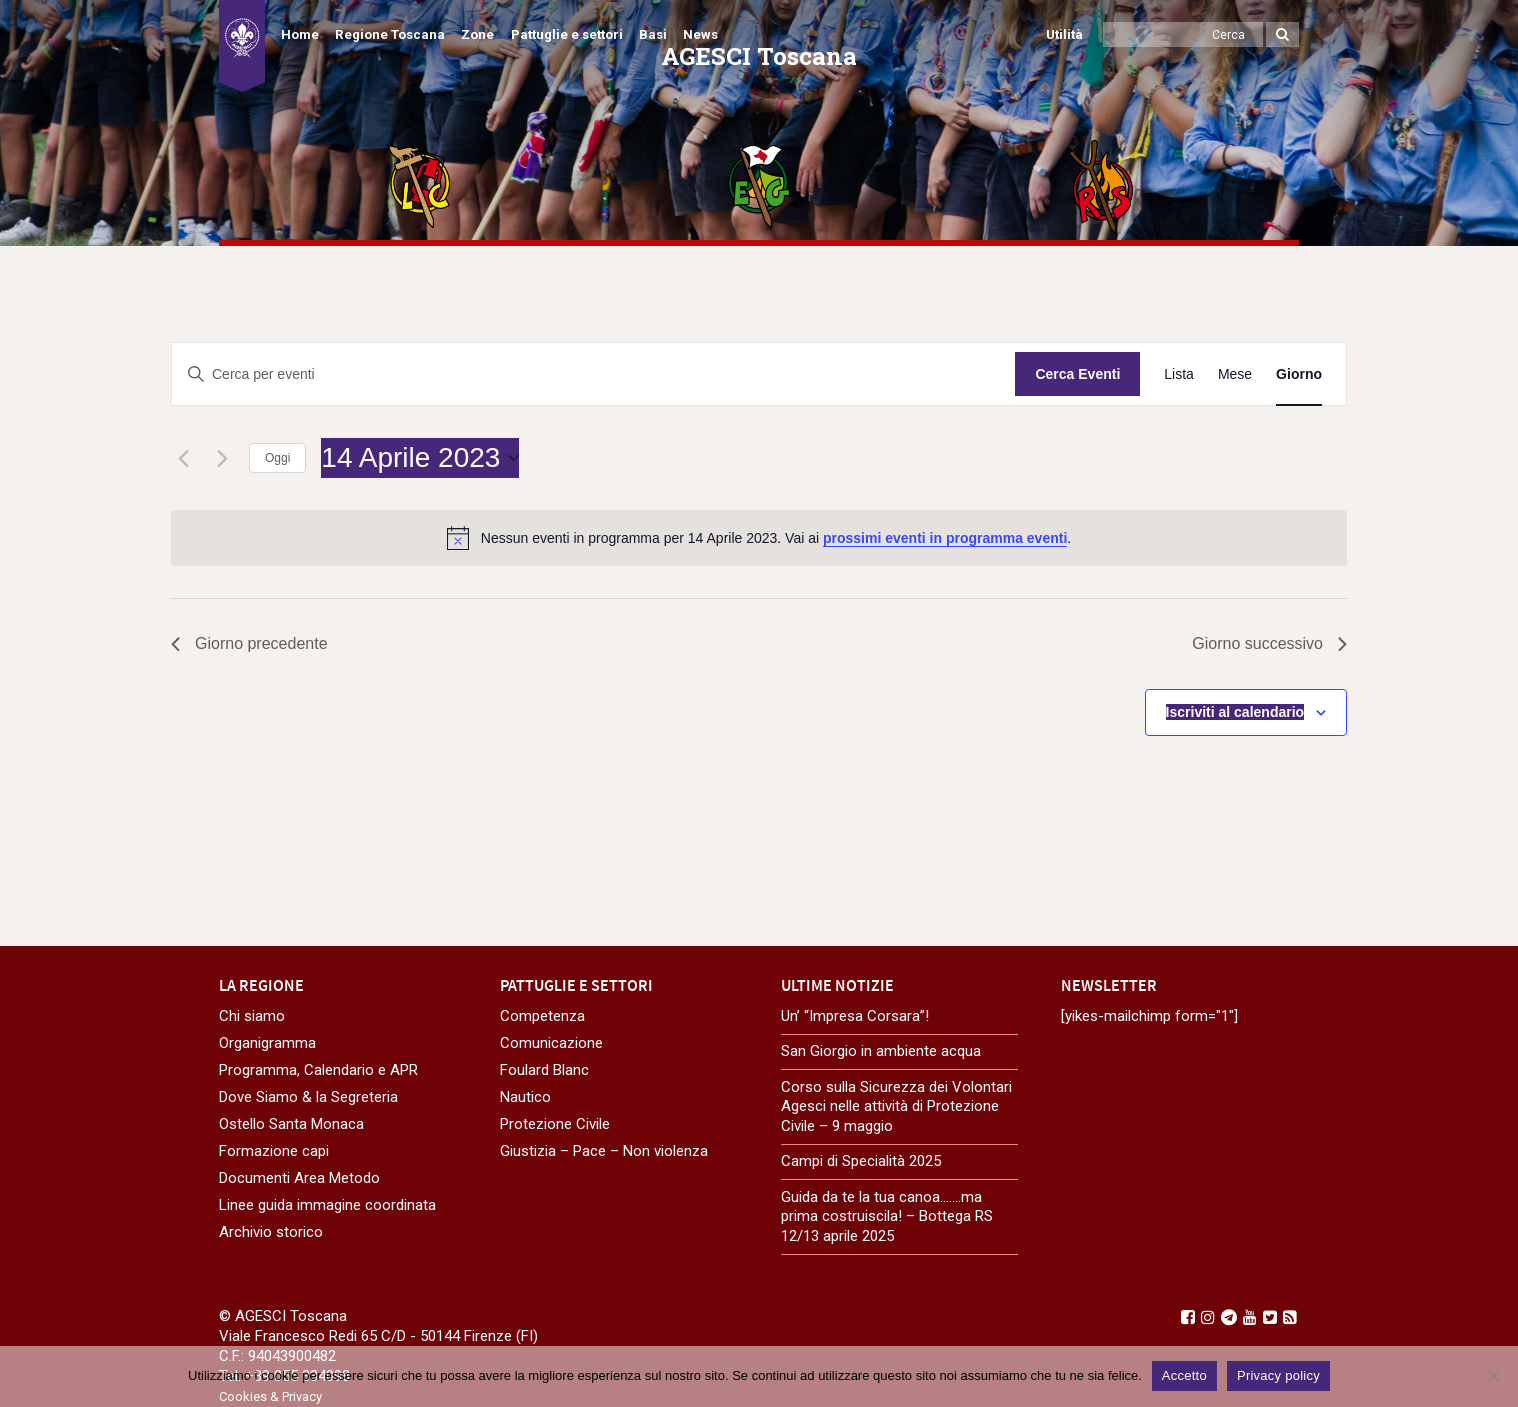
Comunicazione (551, 1043)
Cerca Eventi (1077, 374)
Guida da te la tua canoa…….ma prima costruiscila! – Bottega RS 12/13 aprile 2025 (887, 1216)
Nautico (525, 1097)
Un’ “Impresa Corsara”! (855, 1016)
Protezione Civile (555, 1124)
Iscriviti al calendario (1235, 712)
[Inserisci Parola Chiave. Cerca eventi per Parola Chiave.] (593, 374)
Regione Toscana (390, 34)
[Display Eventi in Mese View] (1235, 374)
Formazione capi (274, 1151)
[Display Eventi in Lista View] (1179, 374)
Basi (653, 34)
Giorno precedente (249, 643)
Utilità (1064, 34)
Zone (477, 34)
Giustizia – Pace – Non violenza (604, 1151)
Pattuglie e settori (567, 34)
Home (300, 34)
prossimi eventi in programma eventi (945, 538)
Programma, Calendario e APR (318, 1070)
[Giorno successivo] (222, 458)
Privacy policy (1278, 1375)
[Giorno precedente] (183, 458)
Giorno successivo (1269, 643)
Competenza (542, 1016)
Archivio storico (271, 1232)
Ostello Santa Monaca (291, 1124)
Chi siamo (252, 1016)
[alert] (759, 538)
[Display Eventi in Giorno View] (1299, 374)
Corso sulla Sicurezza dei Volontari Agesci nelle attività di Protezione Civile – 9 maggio (896, 1106)
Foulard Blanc (544, 1070)
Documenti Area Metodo (299, 1178)
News (700, 34)
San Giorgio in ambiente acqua (881, 1051)
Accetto (1184, 1375)
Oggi (277, 458)
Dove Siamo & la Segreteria (308, 1097)
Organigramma (267, 1043)
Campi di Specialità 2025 (861, 1161)
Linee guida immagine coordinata (327, 1205)
